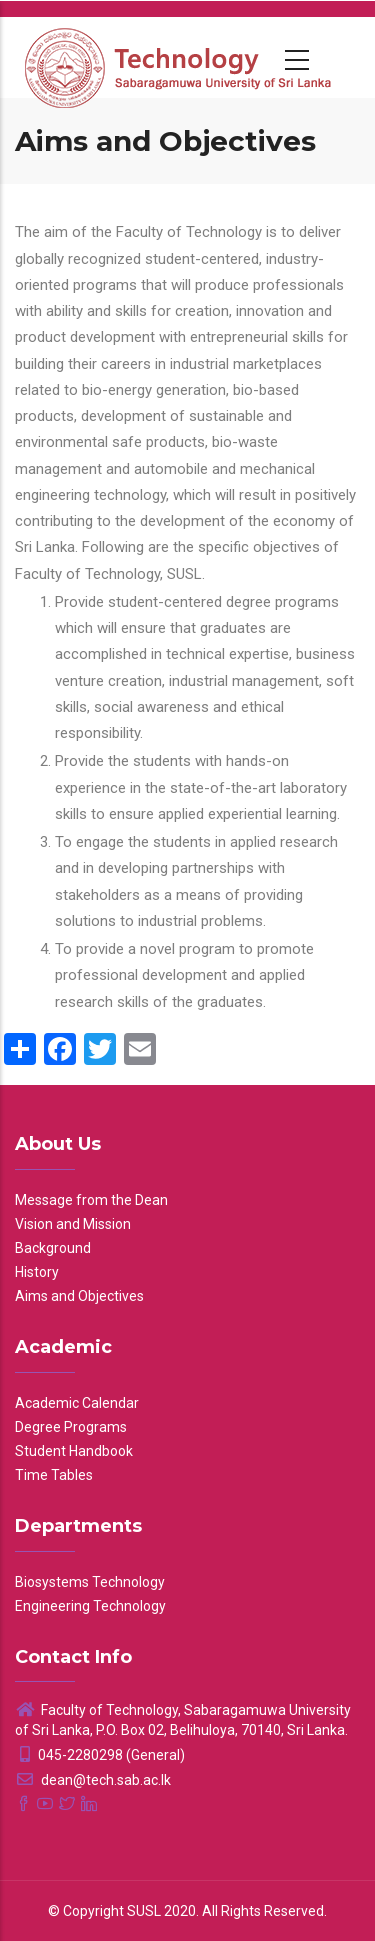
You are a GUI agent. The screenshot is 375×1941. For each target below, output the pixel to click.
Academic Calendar (77, 1403)
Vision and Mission (73, 1224)
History (37, 1272)
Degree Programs (71, 1427)
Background (53, 1248)
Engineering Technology (90, 1606)
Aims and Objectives (79, 1296)
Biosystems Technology (90, 1582)
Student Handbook (74, 1451)
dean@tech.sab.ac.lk (93, 1780)
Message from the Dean (91, 1200)
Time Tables (54, 1475)
